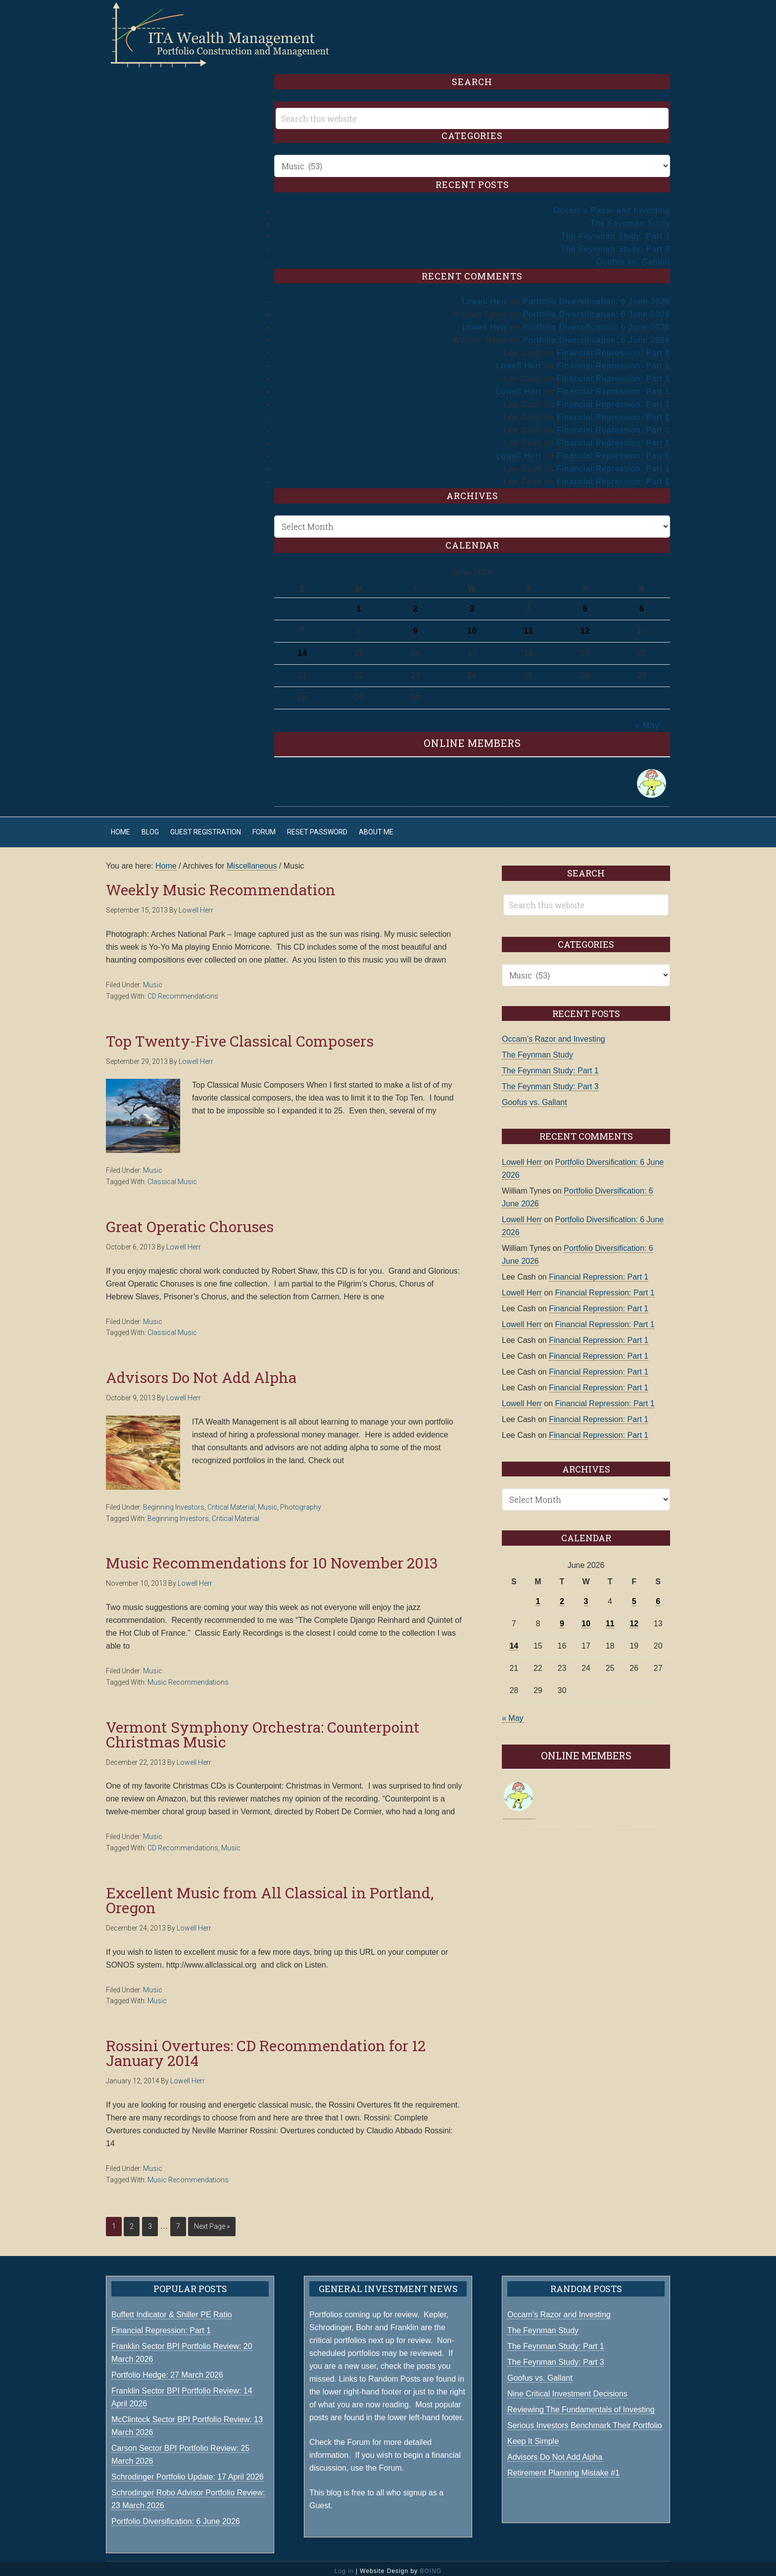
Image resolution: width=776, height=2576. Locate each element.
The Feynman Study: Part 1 (615, 231)
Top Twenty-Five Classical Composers (240, 1036)
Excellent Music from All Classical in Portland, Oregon (270, 1895)
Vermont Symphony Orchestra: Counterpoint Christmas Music (263, 1729)
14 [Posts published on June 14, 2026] (302, 648)
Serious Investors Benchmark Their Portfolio (584, 2420)
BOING (430, 2566)
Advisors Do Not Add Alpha (201, 1372)
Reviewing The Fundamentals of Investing (581, 2404)
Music (152, 980)
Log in (344, 2566)
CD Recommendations (182, 991)
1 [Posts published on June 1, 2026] (358, 603)
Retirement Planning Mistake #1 (563, 2468)
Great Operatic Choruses (190, 1221)
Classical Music (172, 1177)
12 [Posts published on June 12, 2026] (585, 626)
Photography (300, 1502)
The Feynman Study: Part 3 (615, 244)
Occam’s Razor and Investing (611, 205)
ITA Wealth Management (229, 34)
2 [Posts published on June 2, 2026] (415, 603)
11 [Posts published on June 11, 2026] (529, 626)
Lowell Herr (485, 296)
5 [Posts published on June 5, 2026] (585, 603)
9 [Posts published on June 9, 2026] (415, 626)
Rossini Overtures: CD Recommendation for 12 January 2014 (266, 2048)
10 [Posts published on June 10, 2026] (472, 626)
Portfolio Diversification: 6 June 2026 (596, 296)
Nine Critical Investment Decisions (567, 2389)
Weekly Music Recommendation (221, 884)
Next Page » (212, 2221)
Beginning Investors (173, 1502)
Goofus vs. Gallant (633, 257)
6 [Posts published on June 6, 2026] (641, 603)
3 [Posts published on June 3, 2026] (472, 603)
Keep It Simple (533, 2436)
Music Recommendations (188, 1677)
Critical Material (231, 1502)
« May (647, 720)
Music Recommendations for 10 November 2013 (272, 1557)
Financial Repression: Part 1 (613, 348)
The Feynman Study (630, 218)
